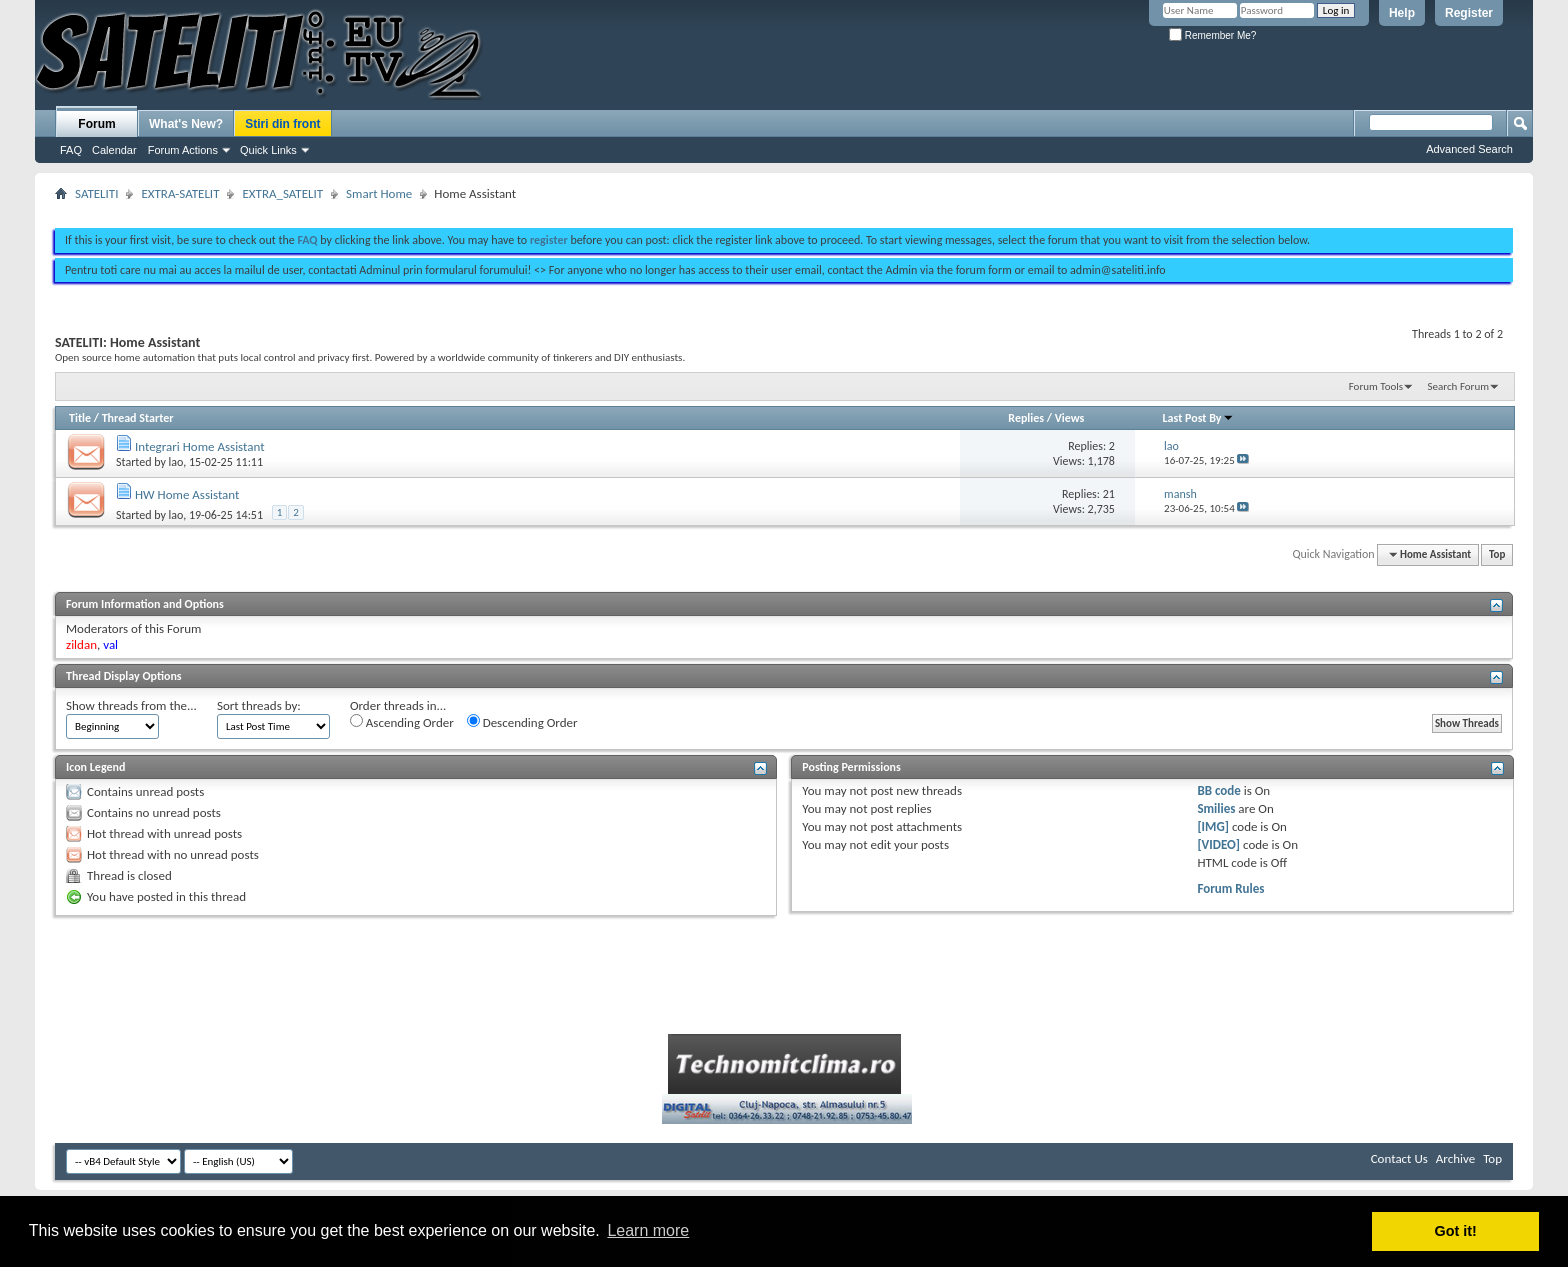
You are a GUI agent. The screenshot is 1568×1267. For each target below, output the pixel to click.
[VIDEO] (1218, 844)
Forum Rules (1230, 888)
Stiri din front (282, 124)
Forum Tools (1376, 386)
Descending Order (522, 722)
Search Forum (1459, 386)
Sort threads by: (259, 705)
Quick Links (268, 150)
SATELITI (96, 193)
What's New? (186, 124)
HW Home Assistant (187, 494)
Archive (1455, 1158)
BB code (1218, 790)
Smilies (1216, 808)
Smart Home (379, 193)
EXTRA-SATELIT (180, 193)
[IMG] (1213, 826)
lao (176, 462)
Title (80, 418)
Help (1402, 13)
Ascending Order (402, 722)
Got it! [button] (1456, 1231)
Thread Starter (138, 418)
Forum (96, 124)
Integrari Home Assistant (200, 446)
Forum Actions (183, 150)
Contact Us (1399, 1158)
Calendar (114, 150)
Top (1497, 554)
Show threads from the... (131, 705)
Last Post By (1198, 418)
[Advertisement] (784, 208)
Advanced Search (1469, 149)
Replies (1026, 418)
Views (1070, 418)
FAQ (71, 150)
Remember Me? (1212, 35)
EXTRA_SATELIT (282, 193)
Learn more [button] (648, 1230)
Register (1469, 13)
